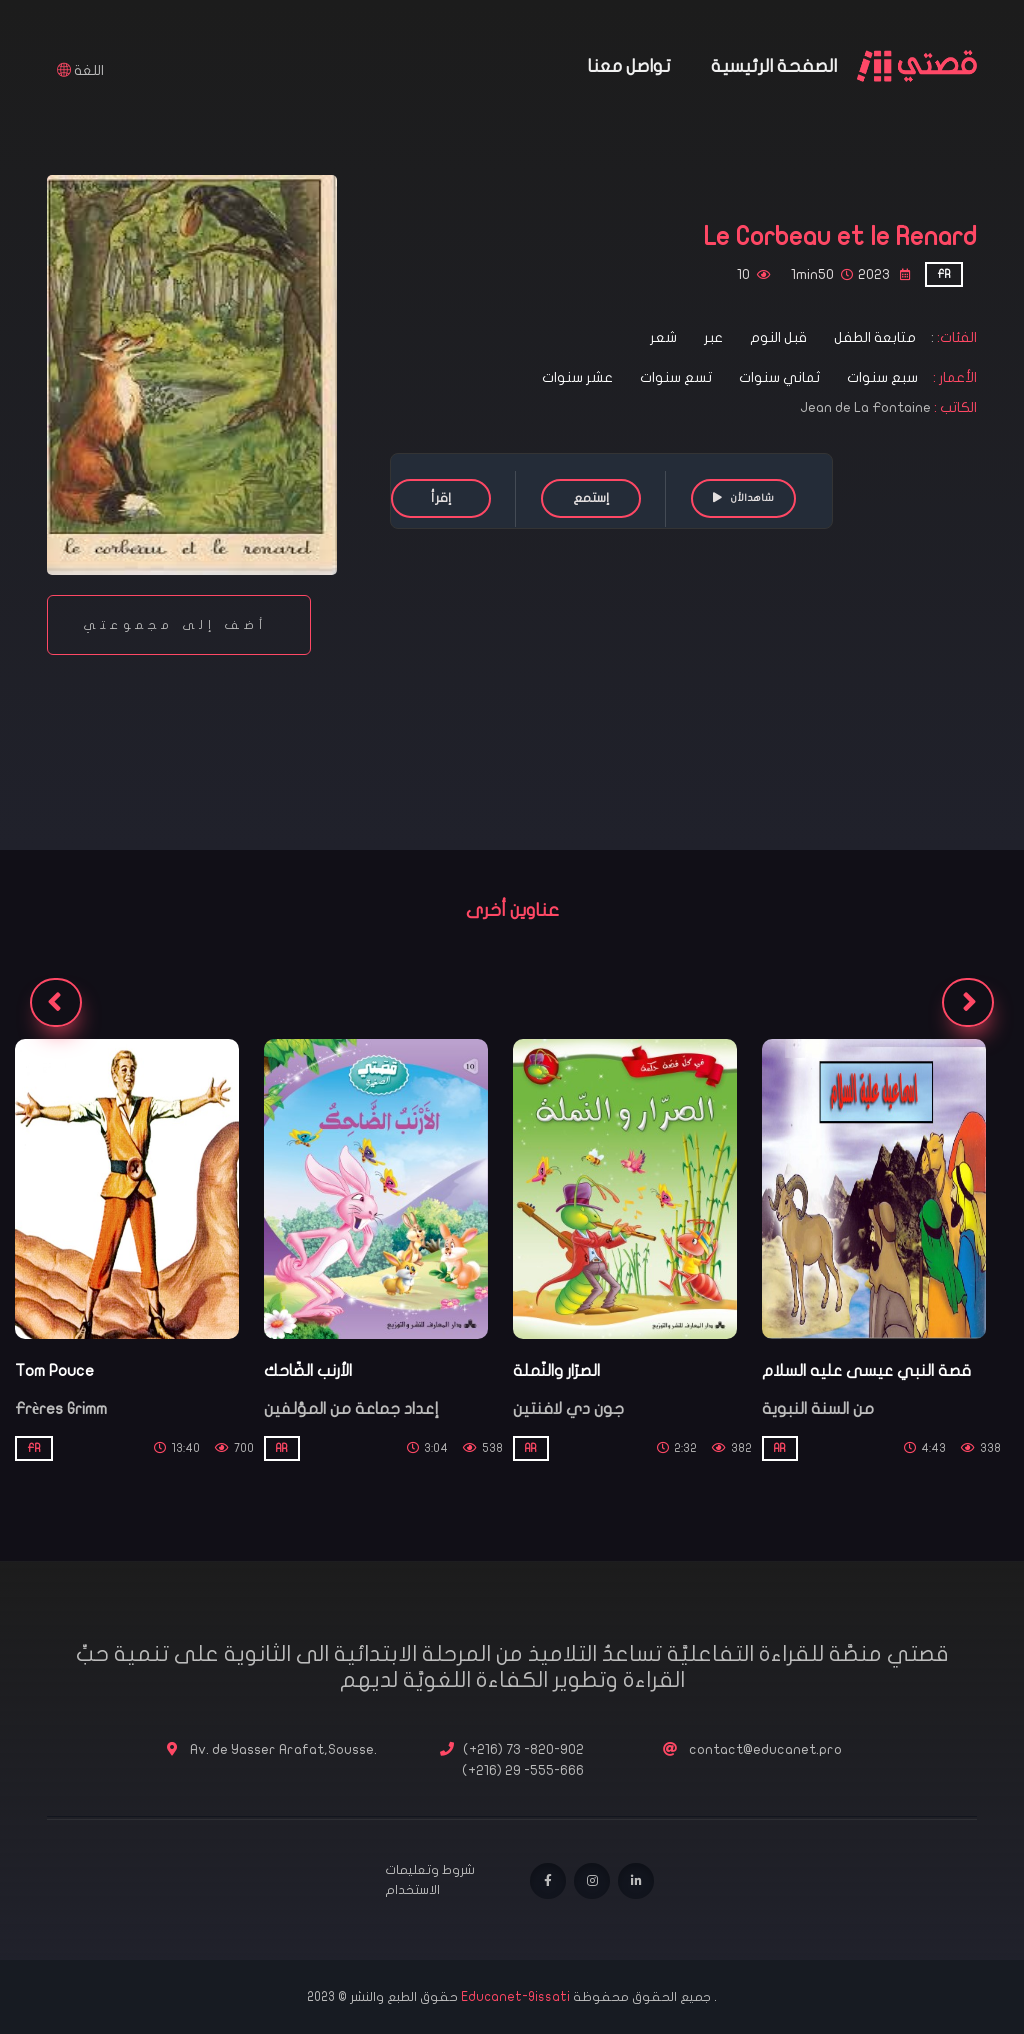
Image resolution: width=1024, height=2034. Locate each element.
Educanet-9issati (517, 1997)
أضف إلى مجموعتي (179, 625)
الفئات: (955, 337)
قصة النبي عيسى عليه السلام (866, 1371)
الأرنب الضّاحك (308, 1371)
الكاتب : (955, 407)
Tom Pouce (54, 1371)
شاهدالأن (743, 497)
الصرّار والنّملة (556, 1371)
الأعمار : (953, 377)
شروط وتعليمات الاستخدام (430, 1880)
